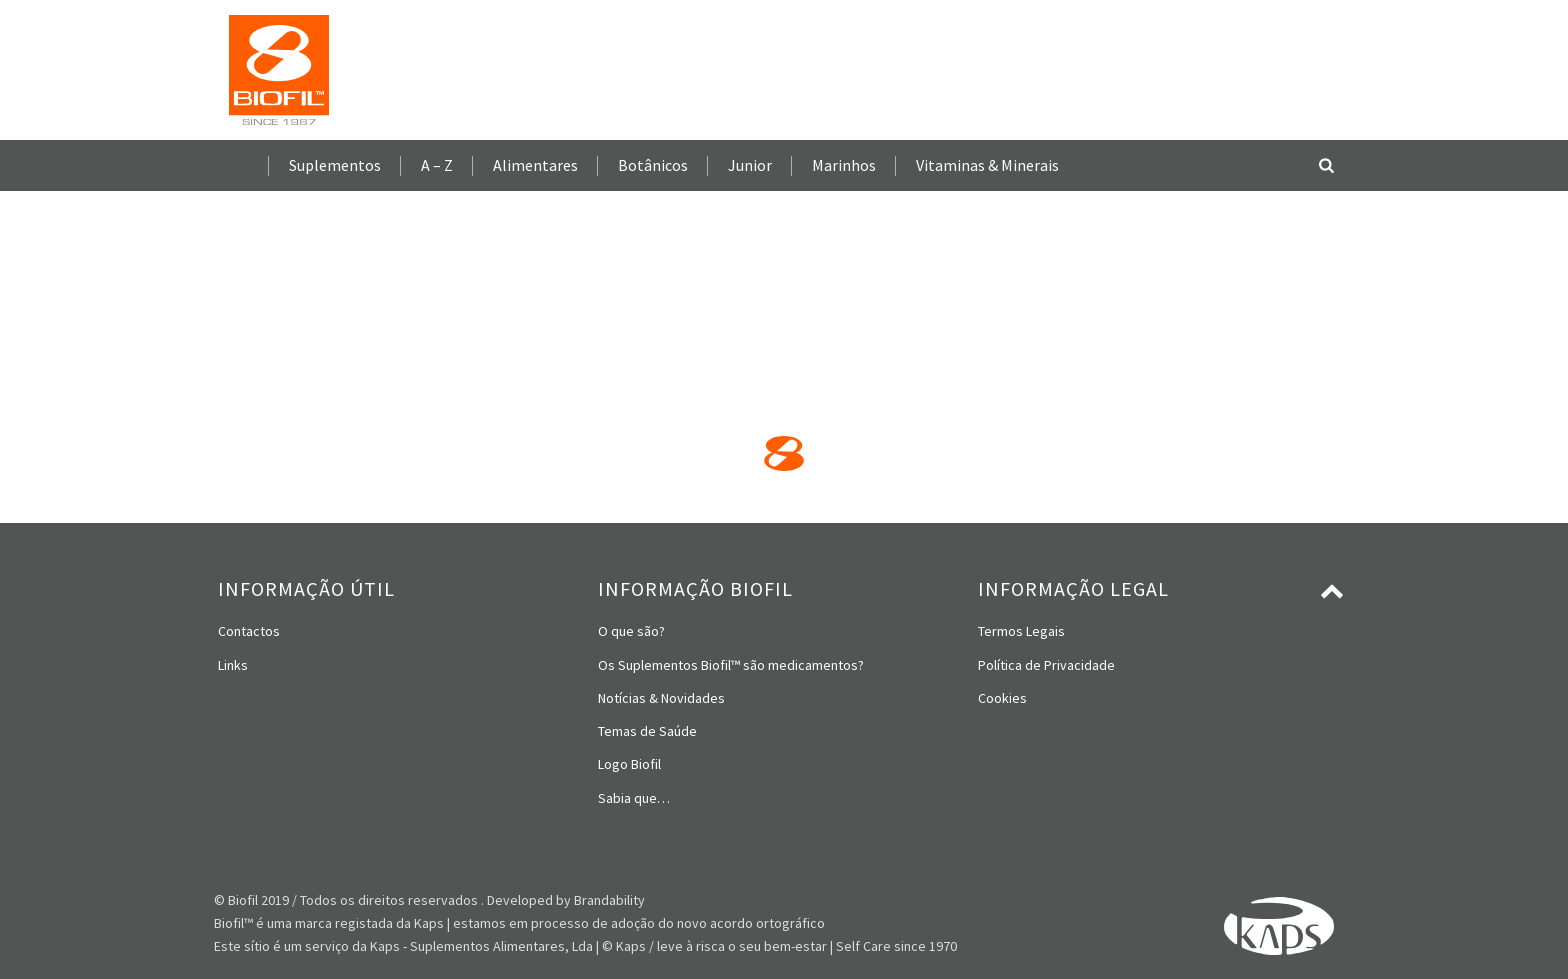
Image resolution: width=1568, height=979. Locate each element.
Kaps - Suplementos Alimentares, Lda (481, 946)
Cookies (1002, 698)
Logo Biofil (629, 764)
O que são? (631, 631)
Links (233, 665)
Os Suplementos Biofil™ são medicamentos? (731, 665)
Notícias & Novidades (661, 698)
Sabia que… (634, 798)
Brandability (609, 900)
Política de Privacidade (1046, 665)
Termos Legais (1021, 631)
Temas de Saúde (647, 731)
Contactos (249, 631)
